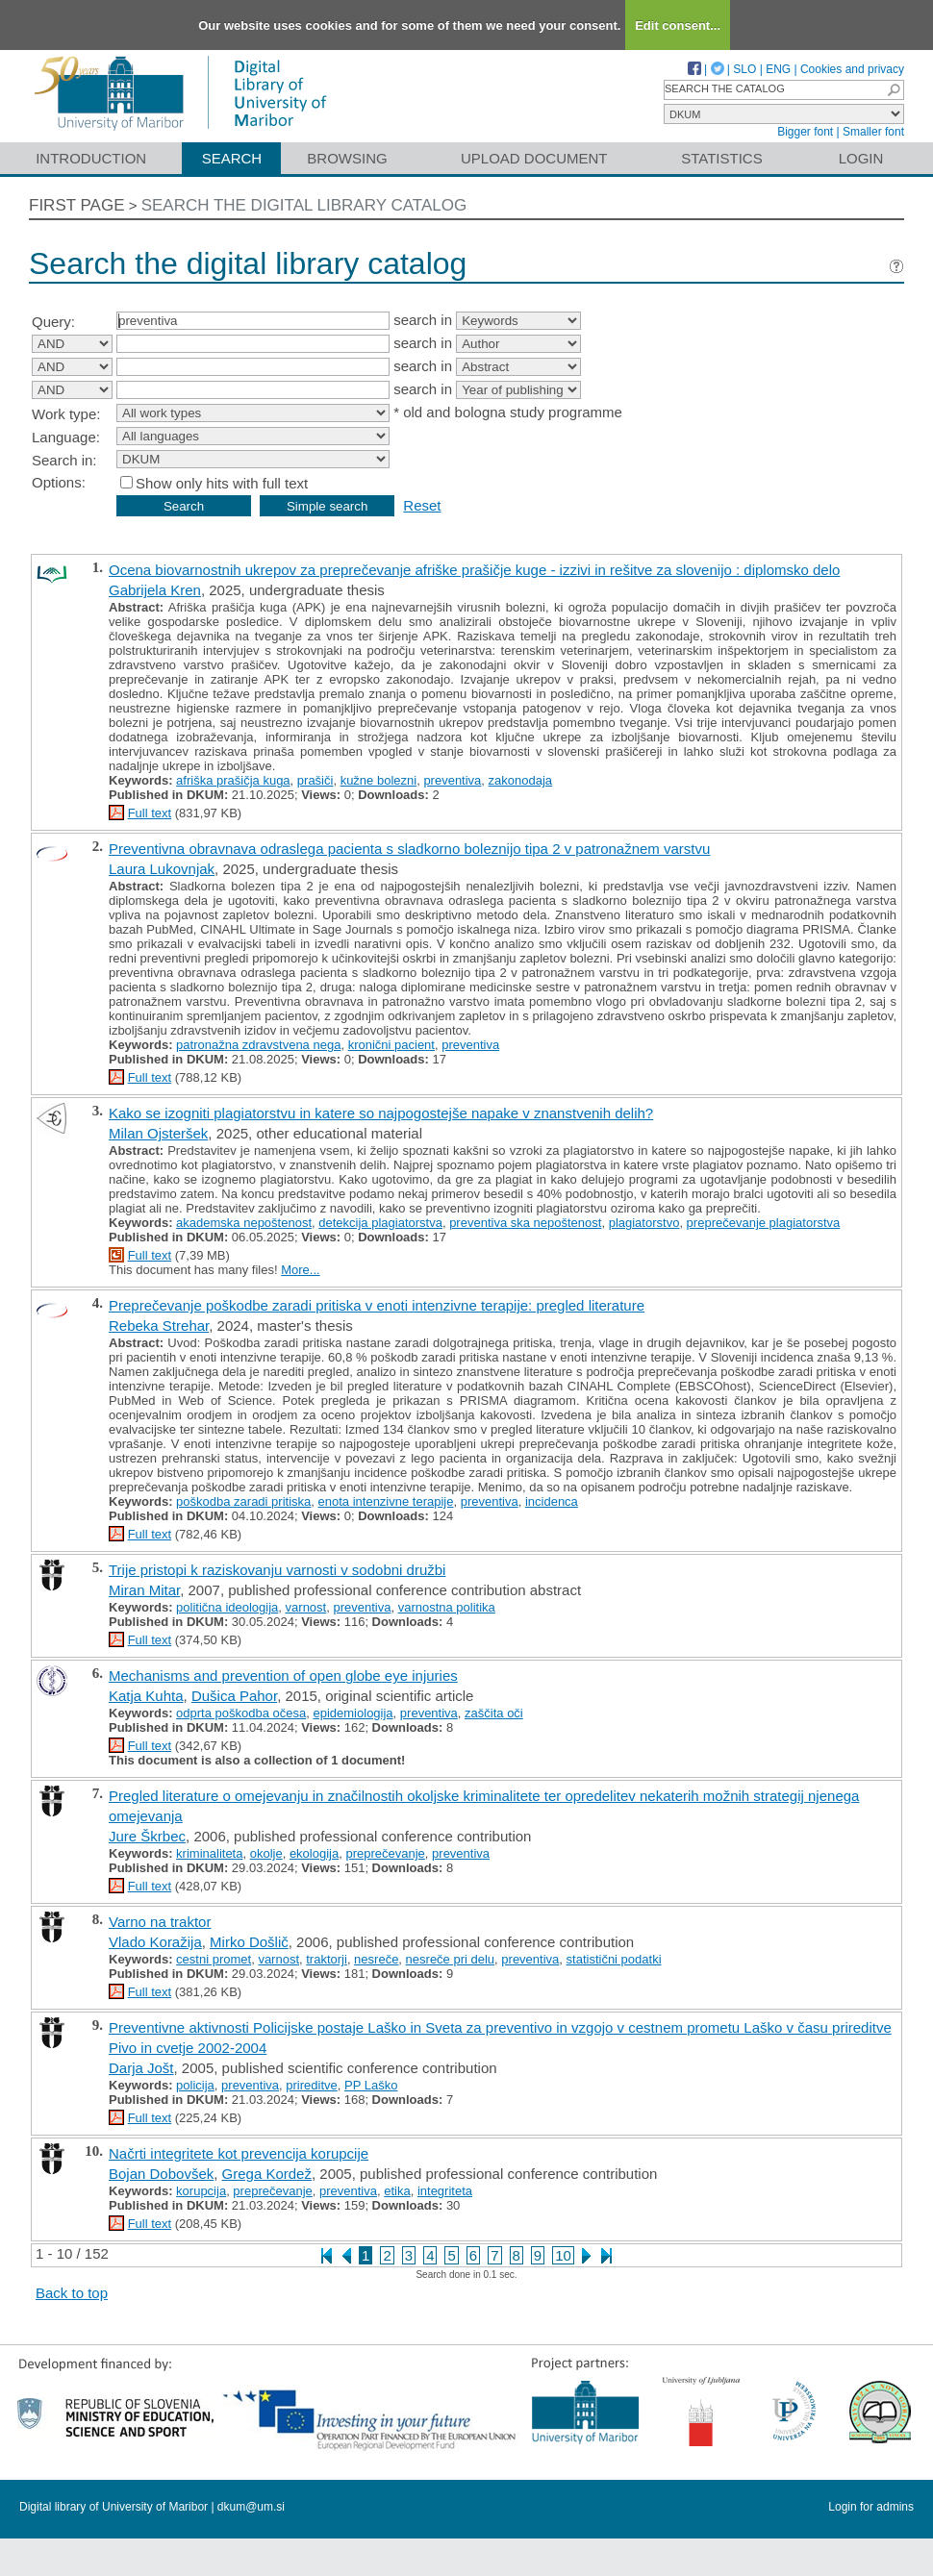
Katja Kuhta (146, 1696)
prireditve (311, 2085)
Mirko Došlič (249, 1942)
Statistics (721, 158)
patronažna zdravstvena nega (258, 1045)
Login (861, 158)
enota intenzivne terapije (386, 1501)
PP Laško (370, 2085)
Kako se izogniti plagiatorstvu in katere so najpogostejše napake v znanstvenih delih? (381, 1113)
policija (195, 2085)
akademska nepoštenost (244, 1222)
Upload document (534, 158)
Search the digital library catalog (304, 205)
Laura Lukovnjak (161, 869)
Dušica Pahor (234, 1696)
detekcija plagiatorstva (380, 1222)
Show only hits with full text (222, 483)
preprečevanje (384, 1853)
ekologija (314, 1853)
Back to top (72, 2293)
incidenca (551, 1501)
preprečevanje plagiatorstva (764, 1222)
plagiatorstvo (644, 1222)
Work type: (66, 414)
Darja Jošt (141, 2068)
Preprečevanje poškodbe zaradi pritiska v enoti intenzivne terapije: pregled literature (376, 1305)
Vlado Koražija (155, 1942)
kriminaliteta (209, 1853)
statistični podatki (614, 1959)
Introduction (91, 158)
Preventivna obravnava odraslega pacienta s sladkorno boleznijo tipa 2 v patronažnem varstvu (409, 848)
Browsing (347, 158)
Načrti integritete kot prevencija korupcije (238, 2153)
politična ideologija (227, 1607)
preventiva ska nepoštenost (525, 1222)
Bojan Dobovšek (161, 2173)
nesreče (376, 1959)
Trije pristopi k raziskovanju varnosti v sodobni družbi (277, 1570)
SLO (744, 69)
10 (563, 2255)
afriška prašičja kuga (233, 780)
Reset (422, 505)
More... (300, 1270)
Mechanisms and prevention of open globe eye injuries (283, 1675)
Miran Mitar (144, 1590)
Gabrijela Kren (155, 590)
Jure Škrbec (147, 1836)
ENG (778, 69)
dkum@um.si (251, 2506)
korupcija (201, 2191)
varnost (306, 1607)
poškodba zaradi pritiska (243, 1501)
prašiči (315, 780)
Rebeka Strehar (159, 1325)
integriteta (444, 2191)
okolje (266, 1853)
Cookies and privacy (852, 69)
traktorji (326, 1959)
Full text (150, 813)
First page (77, 205)
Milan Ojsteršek (158, 1133)
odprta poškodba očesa (241, 1713)
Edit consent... (677, 25)
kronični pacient (391, 1045)
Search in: (64, 460)
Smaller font (873, 131)
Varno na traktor (160, 1921)
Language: (66, 437)
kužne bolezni (378, 780)
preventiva (452, 780)
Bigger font (805, 131)
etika (397, 2191)
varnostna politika (446, 1607)
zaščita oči (494, 1713)
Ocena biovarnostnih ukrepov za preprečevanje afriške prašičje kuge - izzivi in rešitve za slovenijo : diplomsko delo (474, 570)
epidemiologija (352, 1713)
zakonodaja (521, 780)
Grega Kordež (267, 2173)
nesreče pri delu (450, 1959)
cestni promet (213, 1959)
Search (232, 158)
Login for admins (871, 2506)
